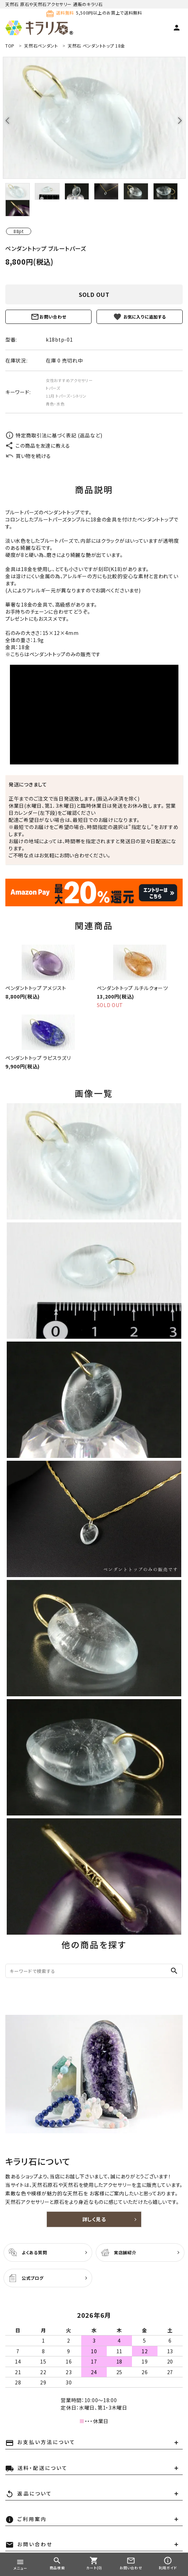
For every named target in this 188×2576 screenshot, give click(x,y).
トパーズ (53, 388)
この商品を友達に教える (37, 445)
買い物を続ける (28, 456)
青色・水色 (55, 404)
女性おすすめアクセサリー (69, 380)
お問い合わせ (48, 317)
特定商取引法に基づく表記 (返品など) (53, 435)
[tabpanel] (94, 118)
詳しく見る (94, 2219)
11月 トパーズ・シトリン (66, 396)
